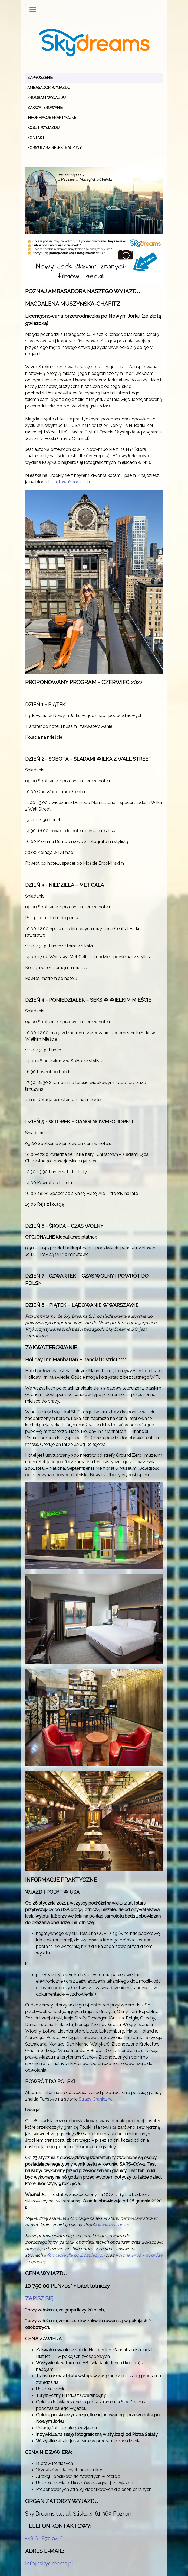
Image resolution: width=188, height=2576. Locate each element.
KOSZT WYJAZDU (43, 128)
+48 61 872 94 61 (45, 2538)
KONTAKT (36, 138)
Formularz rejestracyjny (54, 148)
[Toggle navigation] (32, 9)
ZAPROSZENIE (40, 77)
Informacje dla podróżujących (74, 2255)
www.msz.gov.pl (114, 2224)
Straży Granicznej (96, 2099)
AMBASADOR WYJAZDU (48, 87)
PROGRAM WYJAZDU (46, 97)
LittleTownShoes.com (69, 481)
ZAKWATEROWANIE (45, 107)
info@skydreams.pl (49, 2563)
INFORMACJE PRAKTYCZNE (51, 117)
